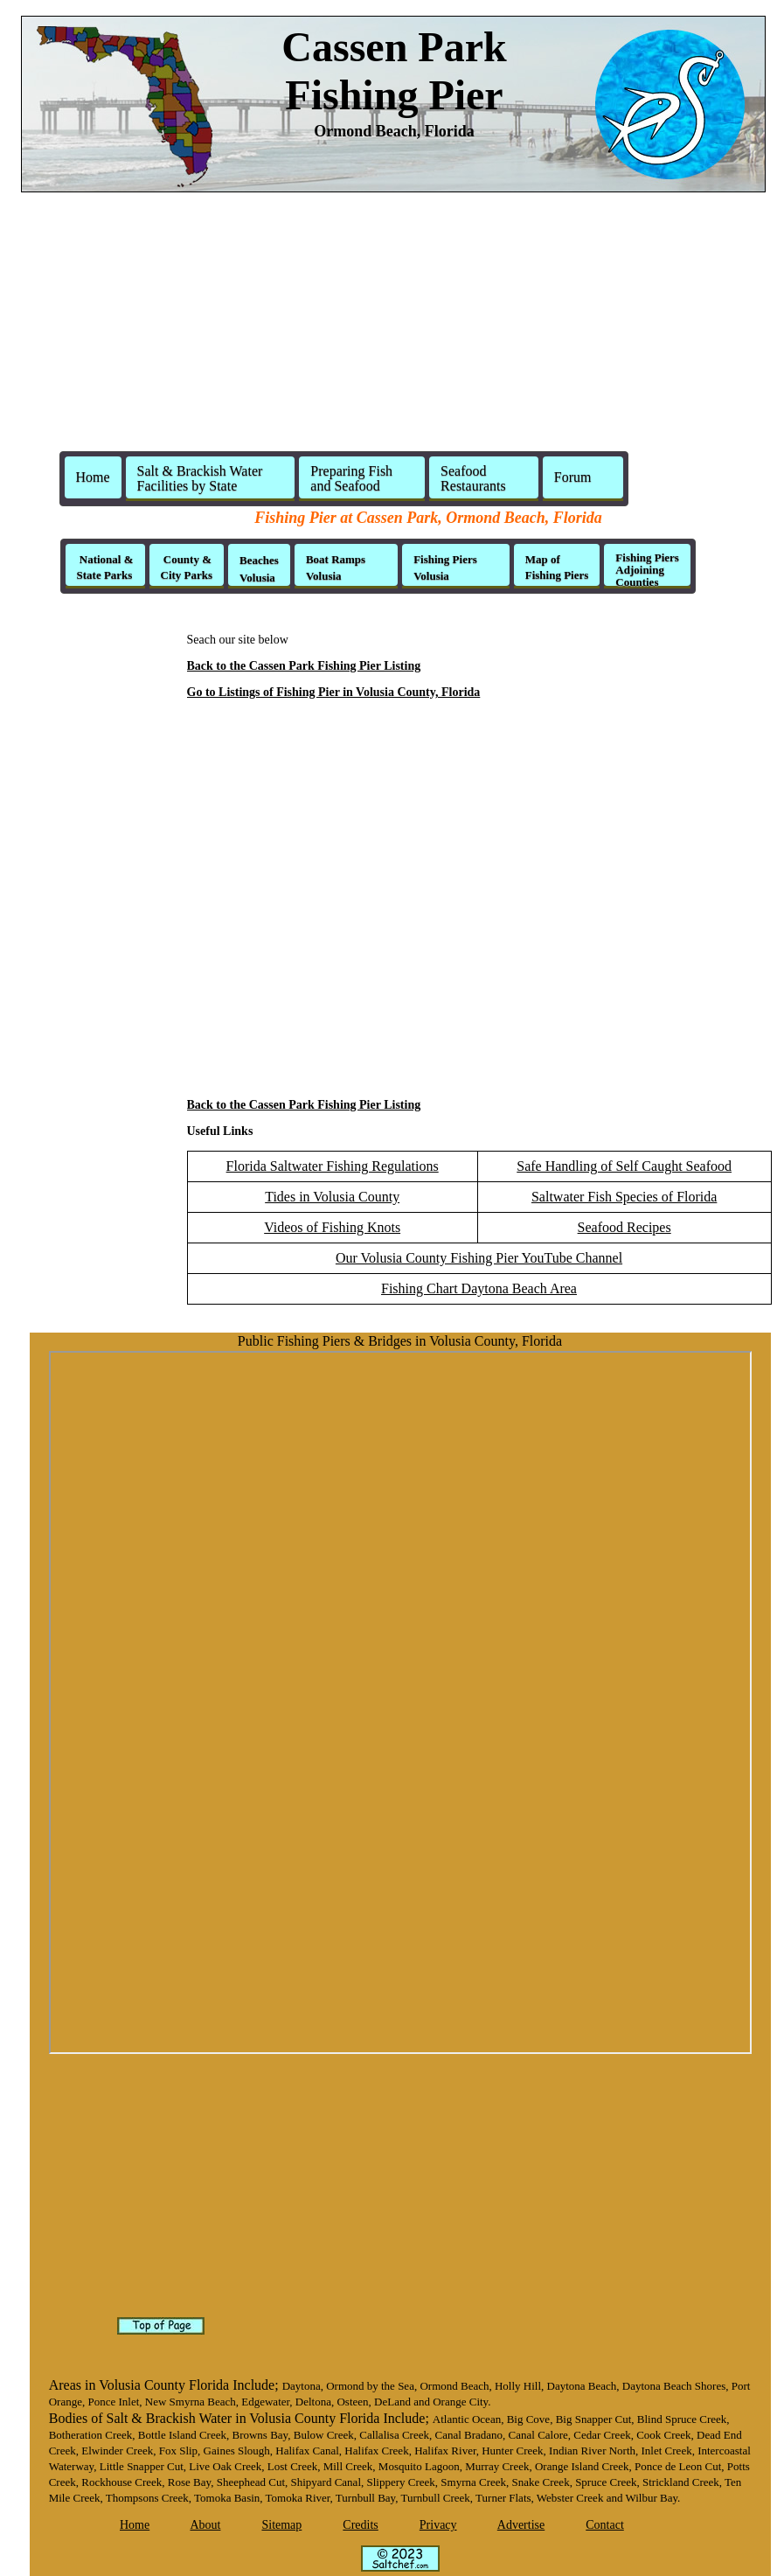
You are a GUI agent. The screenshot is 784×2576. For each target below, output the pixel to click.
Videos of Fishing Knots (332, 1227)
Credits (360, 2524)
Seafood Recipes (624, 1227)
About (205, 2524)
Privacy (438, 2524)
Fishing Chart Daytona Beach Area (479, 1288)
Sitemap (281, 2524)
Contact (605, 2524)
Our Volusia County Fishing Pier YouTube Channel (479, 1257)
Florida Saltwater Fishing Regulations (332, 1166)
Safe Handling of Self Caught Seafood (624, 1166)
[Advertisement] (392, 328)
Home (93, 477)
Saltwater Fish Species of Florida (624, 1196)
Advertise (521, 2524)
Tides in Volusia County (332, 1196)
